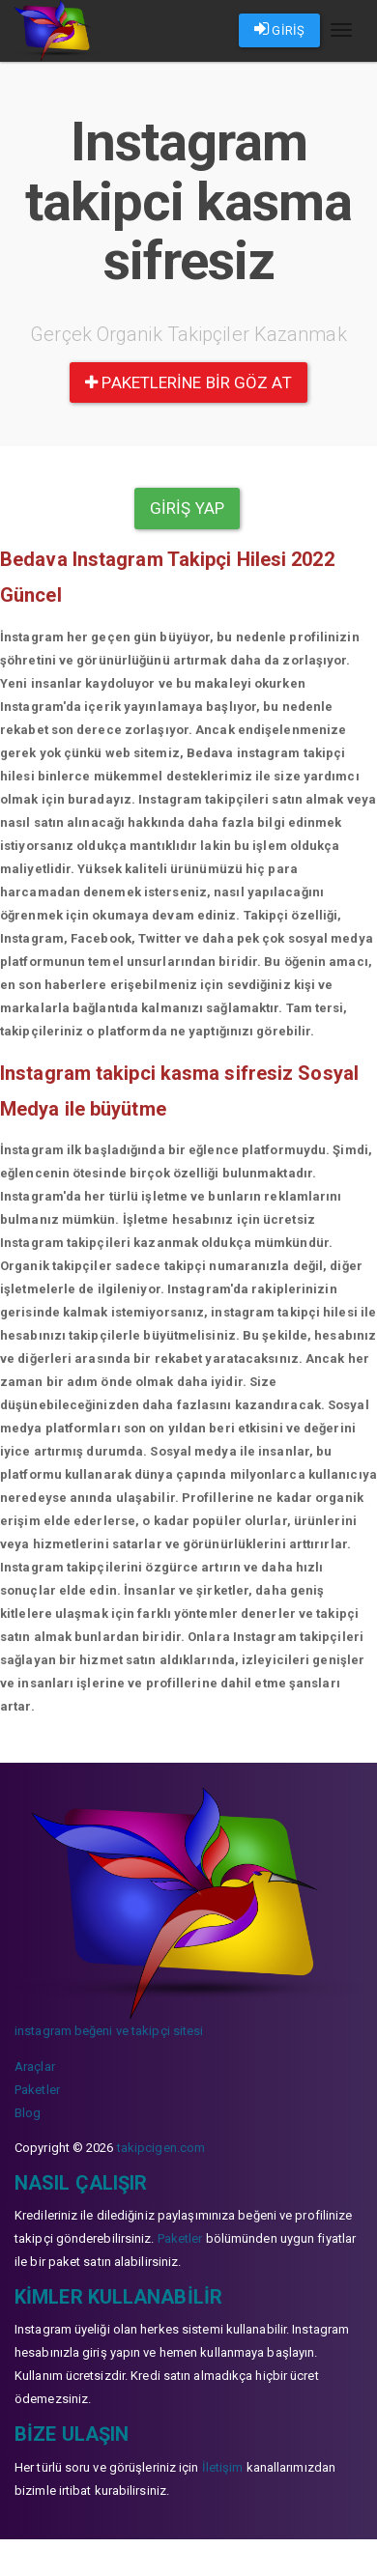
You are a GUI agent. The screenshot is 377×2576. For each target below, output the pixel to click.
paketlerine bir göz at (188, 382)
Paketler (37, 2089)
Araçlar (34, 2066)
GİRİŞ (279, 29)
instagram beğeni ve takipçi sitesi (108, 2031)
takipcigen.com (161, 2147)
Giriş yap (187, 508)
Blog (27, 2113)
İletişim (223, 2467)
